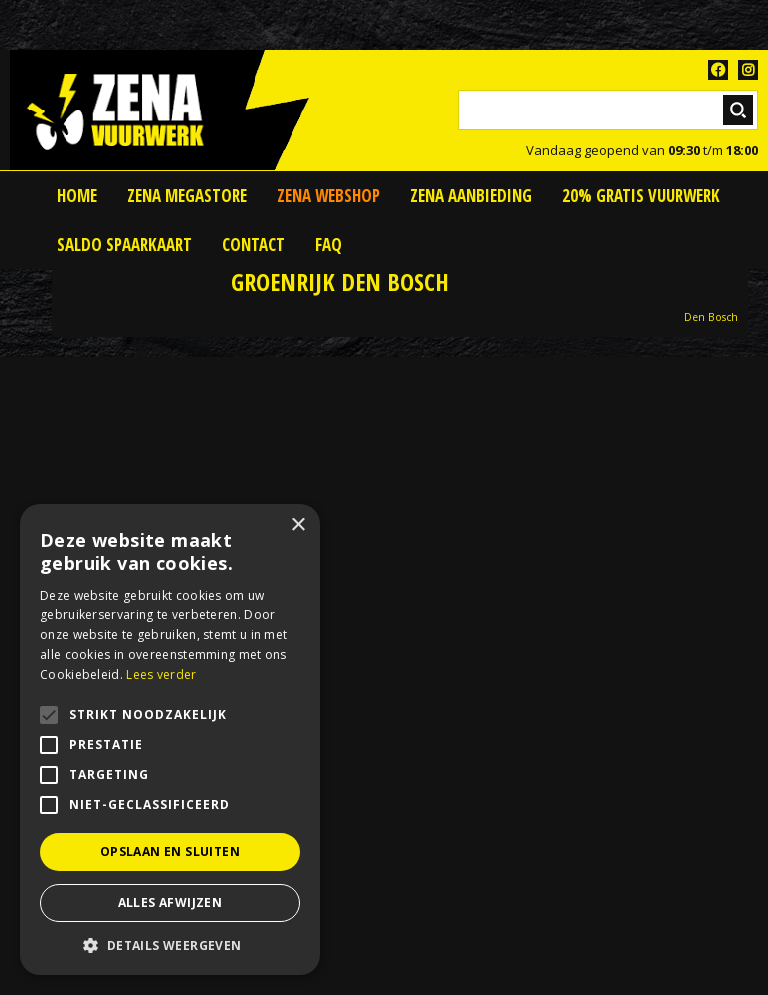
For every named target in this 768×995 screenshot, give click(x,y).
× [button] (297, 525)
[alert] (170, 739)
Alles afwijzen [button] (170, 902)
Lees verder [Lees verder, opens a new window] (161, 674)
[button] (170, 945)
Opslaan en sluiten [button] (170, 851)
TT (748, 70)
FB (718, 70)
